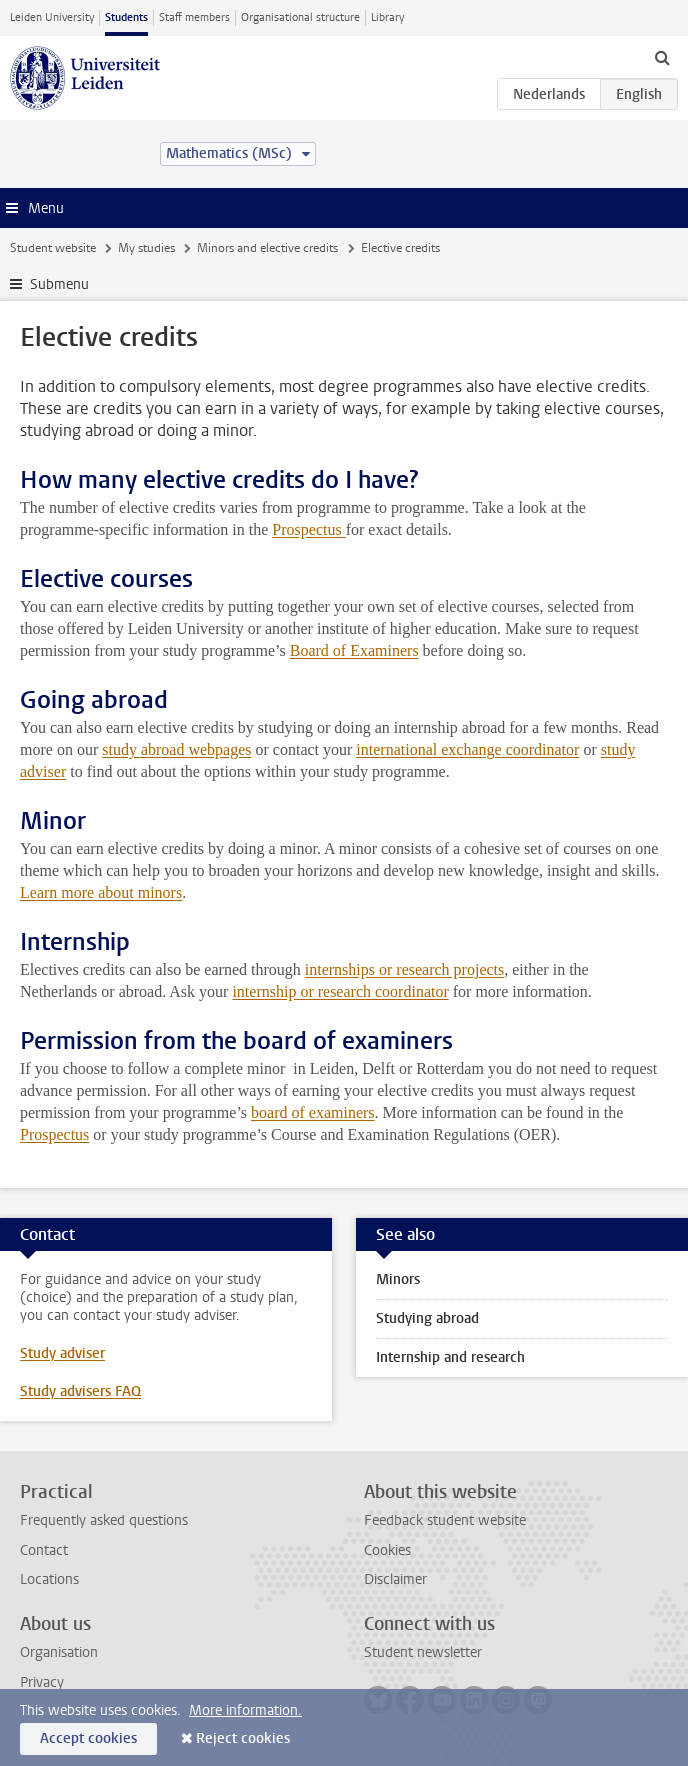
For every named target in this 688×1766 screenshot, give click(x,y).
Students (126, 17)
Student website (53, 248)
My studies (146, 248)
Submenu (59, 284)
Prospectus (308, 529)
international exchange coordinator (467, 749)
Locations (49, 1579)
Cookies (387, 1550)
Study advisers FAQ (80, 1391)
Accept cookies (88, 1738)
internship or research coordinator (340, 991)
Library (387, 17)
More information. (245, 1710)
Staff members (194, 17)
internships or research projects (404, 969)
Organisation (59, 1652)
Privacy (42, 1682)
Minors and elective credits (267, 248)
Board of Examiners (354, 650)
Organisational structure (300, 17)
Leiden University (52, 17)
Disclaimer (395, 1579)
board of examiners (313, 1112)
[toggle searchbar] (662, 57)
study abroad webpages (176, 749)
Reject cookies (243, 1738)
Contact (44, 1550)
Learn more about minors (101, 892)
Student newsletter (423, 1652)
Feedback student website (445, 1520)
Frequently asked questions (104, 1520)
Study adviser (62, 1353)
